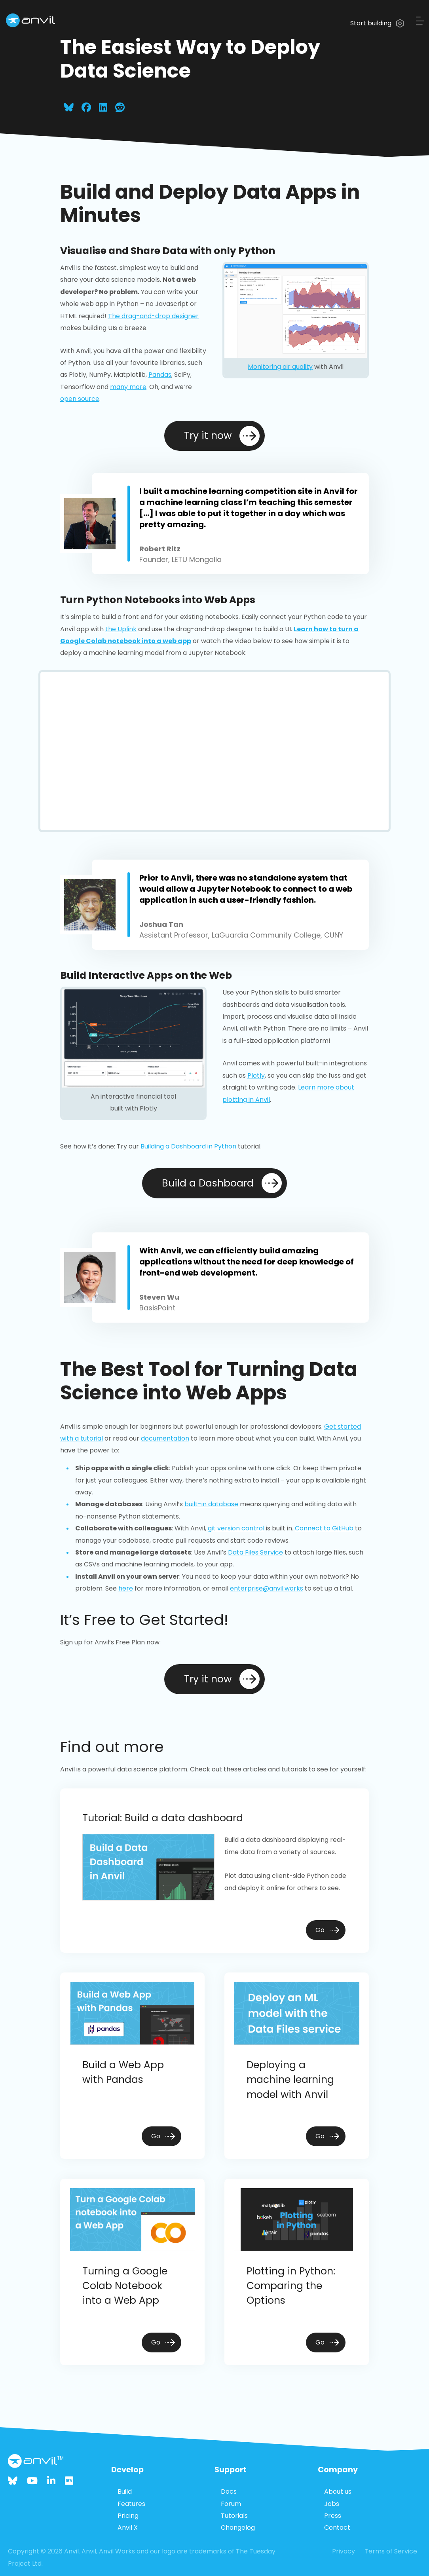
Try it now (222, 436)
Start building (377, 23)
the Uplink (121, 629)
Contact (337, 2527)
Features (131, 2503)
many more (128, 386)
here (125, 1588)
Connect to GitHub (324, 1528)
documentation (165, 1438)
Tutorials (234, 2515)
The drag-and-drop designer (153, 316)
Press (332, 2515)
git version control (236, 1528)
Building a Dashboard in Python (188, 1146)
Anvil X (128, 2527)
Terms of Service (390, 2551)
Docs (229, 2491)
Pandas (159, 374)
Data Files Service (255, 1552)
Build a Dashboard (222, 1183)
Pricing (128, 2515)
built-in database (211, 1504)
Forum (231, 2503)
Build (125, 2491)
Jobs (331, 2503)
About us (337, 2491)
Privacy (343, 2551)
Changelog (238, 2527)
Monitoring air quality (280, 366)
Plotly (256, 1075)
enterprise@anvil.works (266, 1588)
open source (79, 398)
